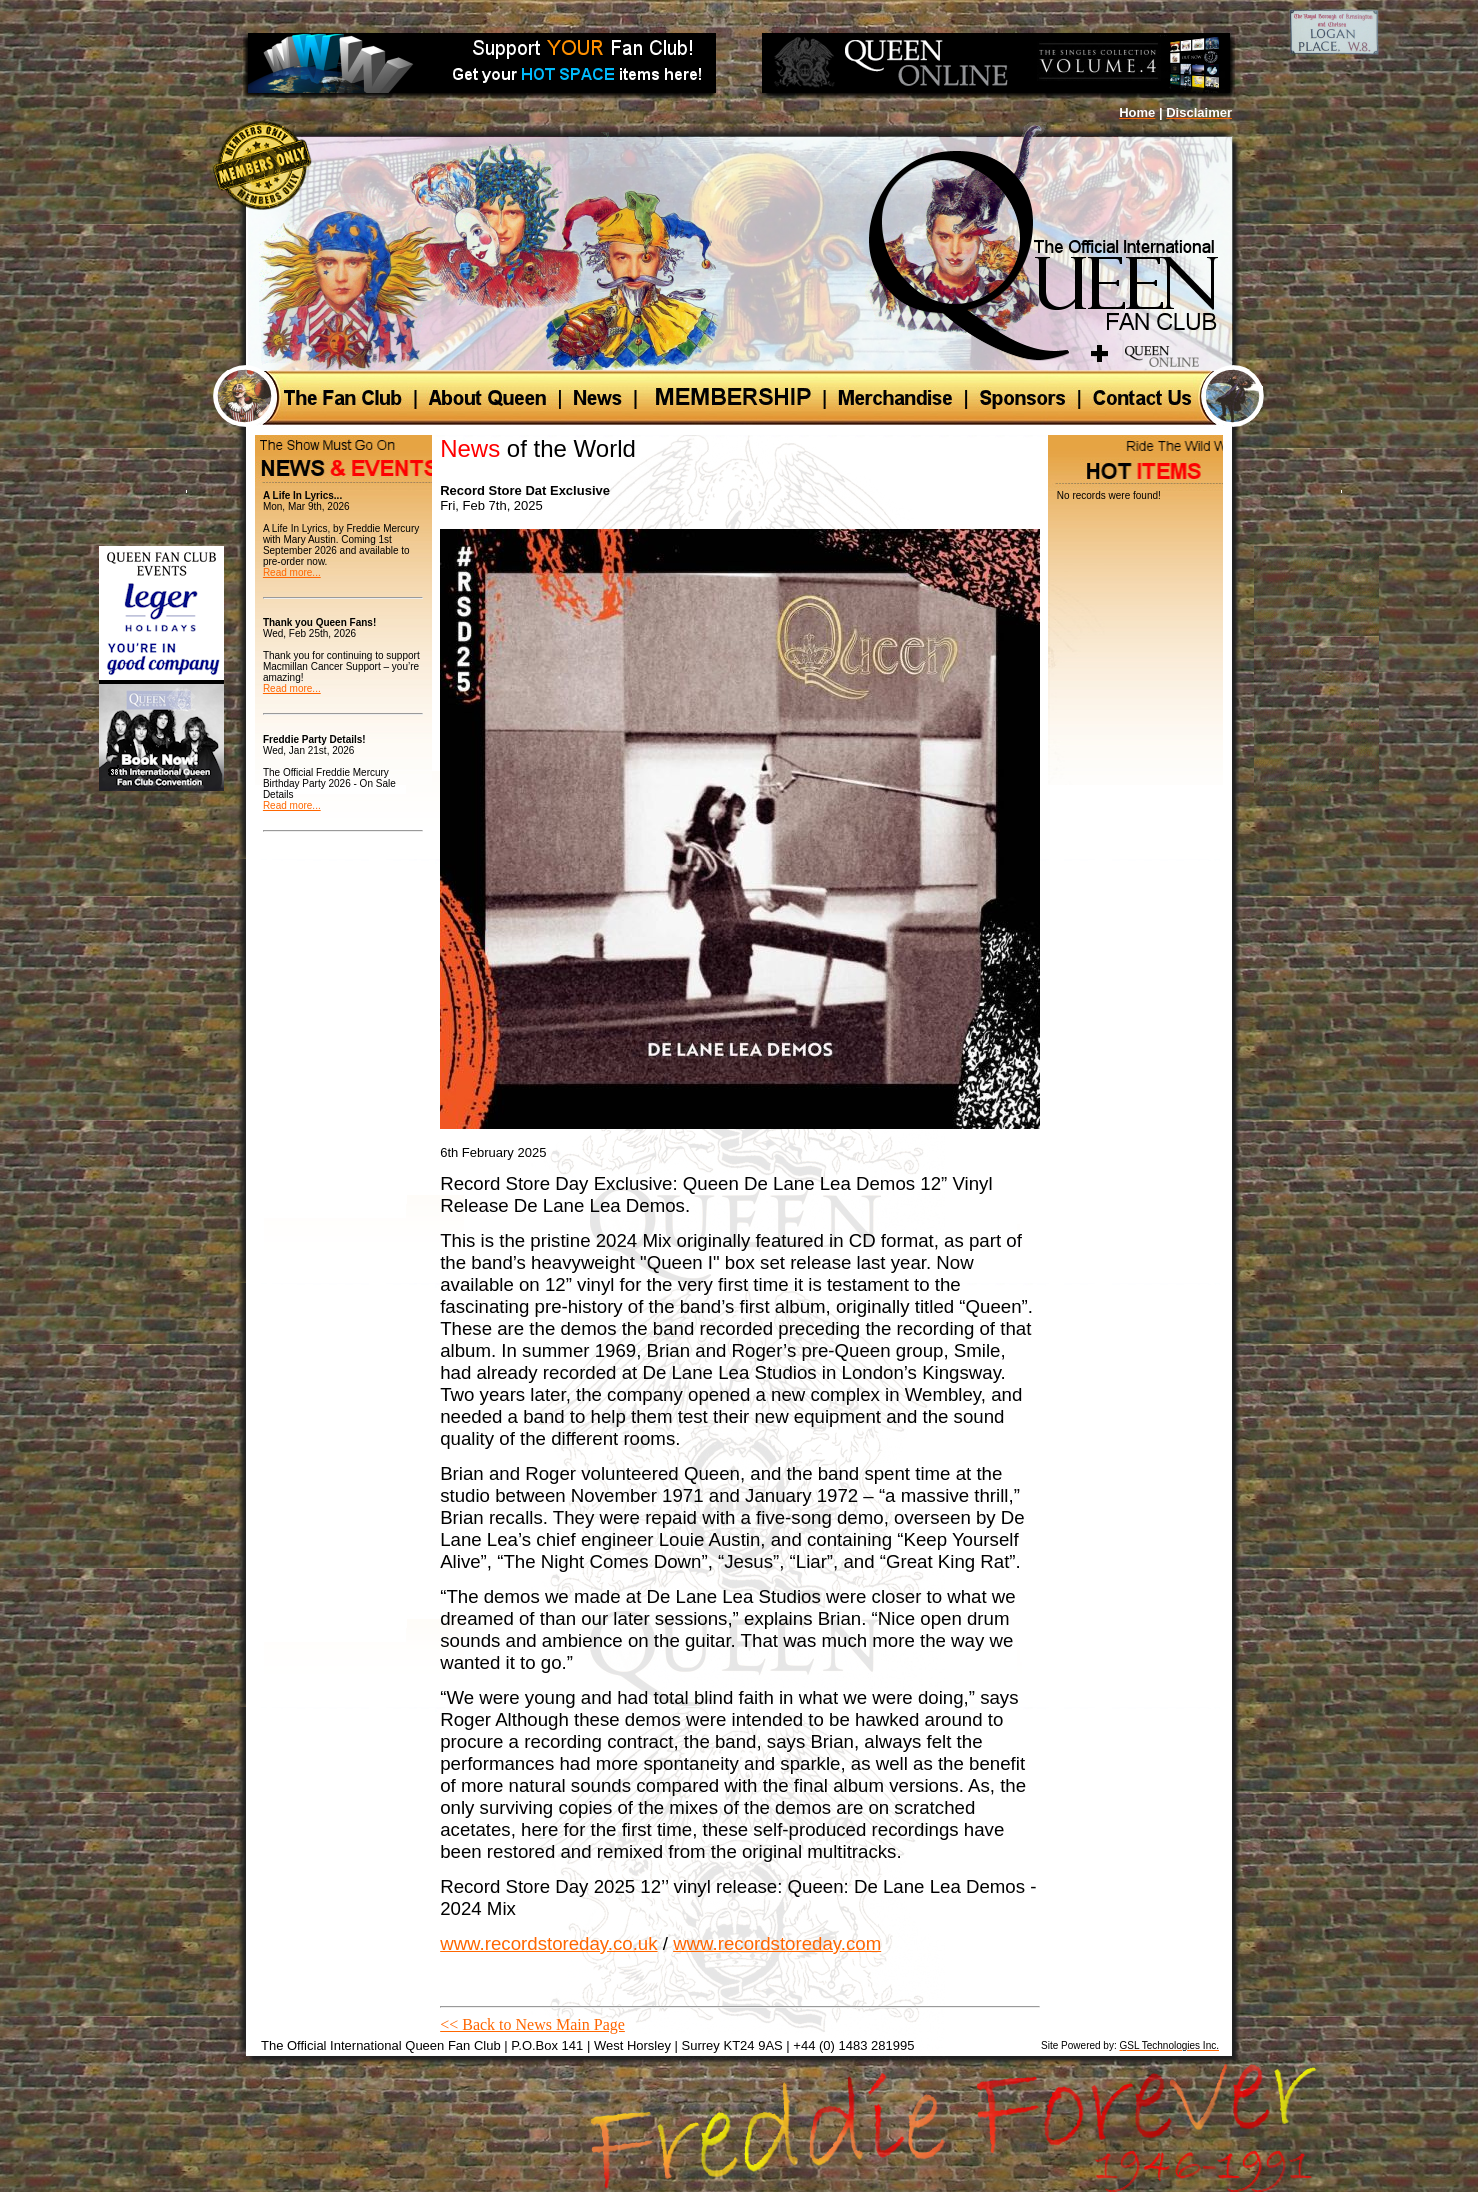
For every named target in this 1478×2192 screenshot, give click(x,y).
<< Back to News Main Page (532, 2024)
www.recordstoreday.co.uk (548, 1943)
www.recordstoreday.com (777, 1943)
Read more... (292, 572)
